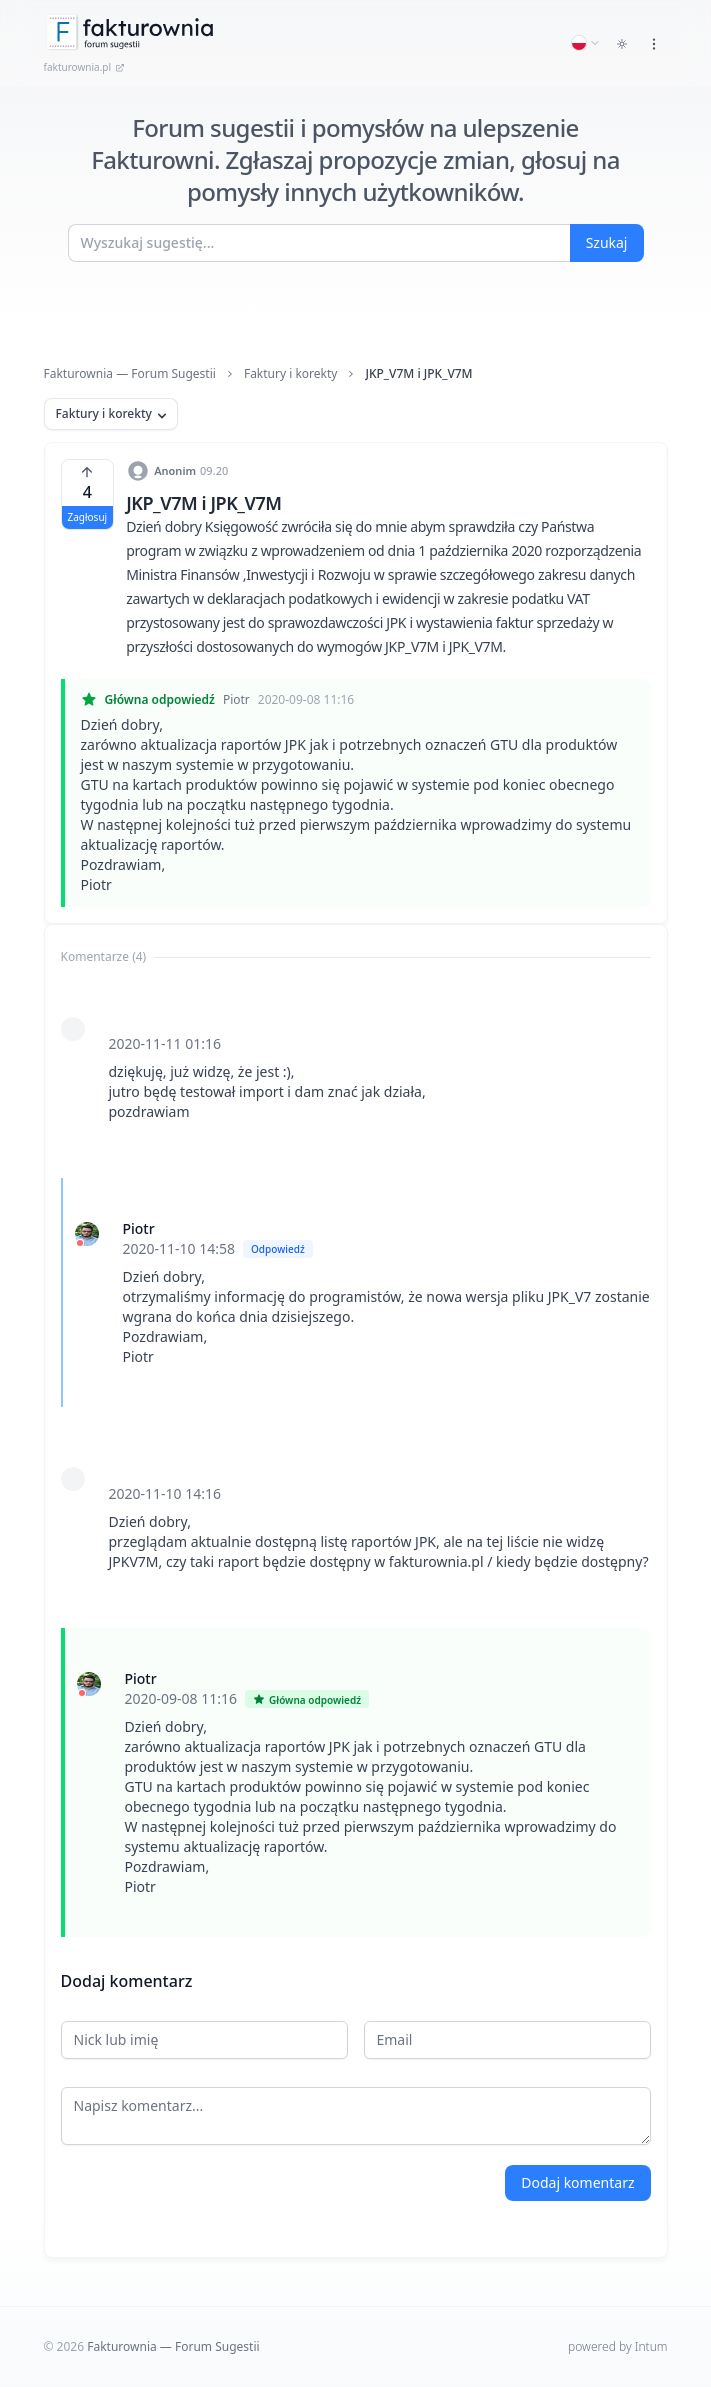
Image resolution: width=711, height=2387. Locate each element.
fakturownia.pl (85, 67)
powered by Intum (617, 2346)
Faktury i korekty (291, 374)
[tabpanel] (356, 1455)
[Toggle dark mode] (622, 44)
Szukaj (607, 242)
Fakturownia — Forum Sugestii (130, 374)
